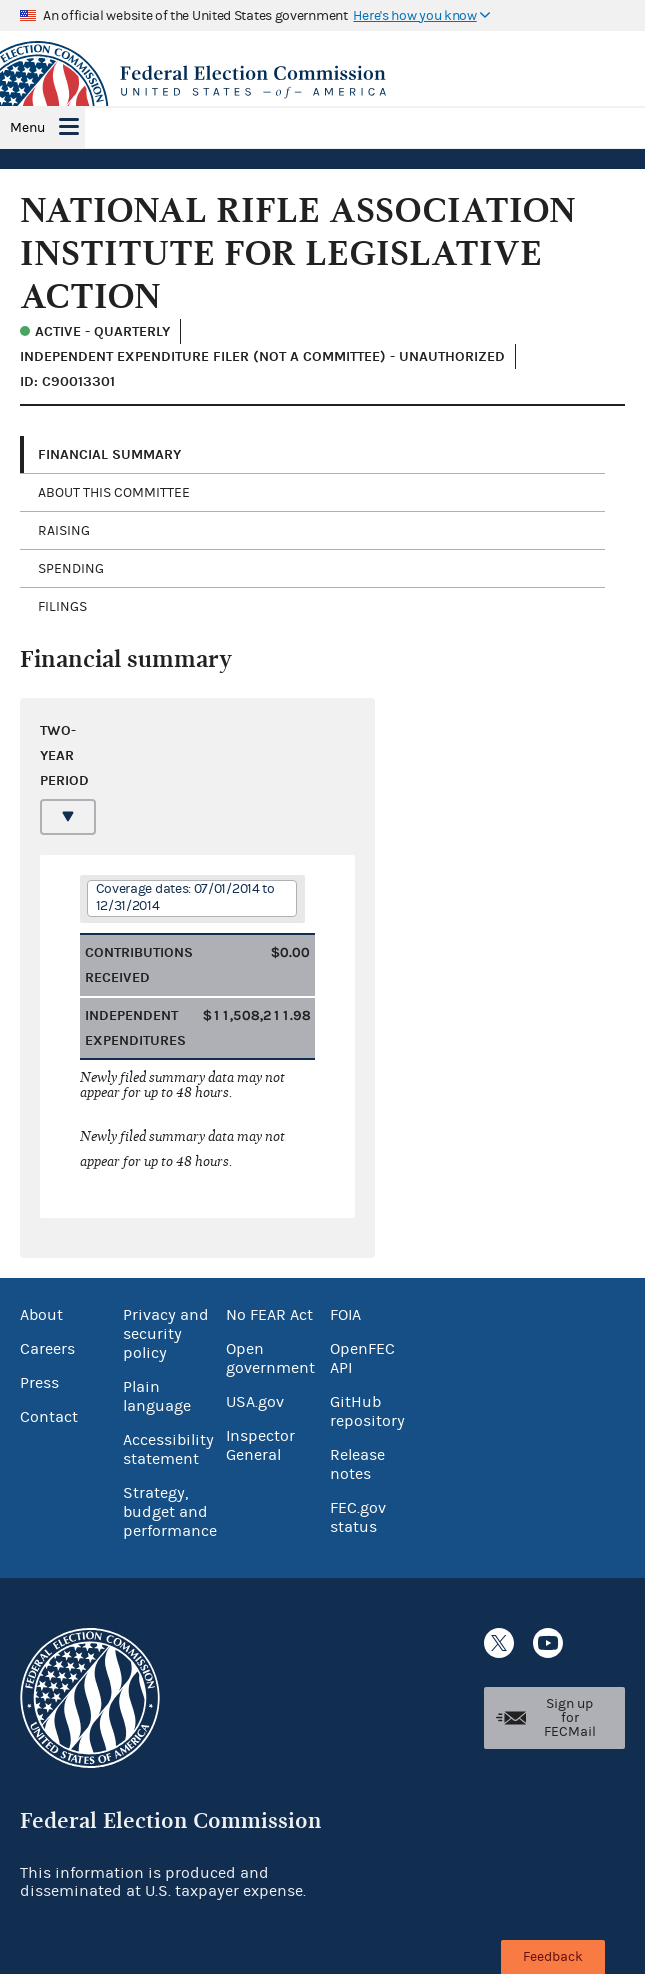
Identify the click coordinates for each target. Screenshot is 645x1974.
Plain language (157, 1396)
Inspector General (260, 1445)
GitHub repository (367, 1411)
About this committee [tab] (114, 493)
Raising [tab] (64, 531)
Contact (49, 1417)
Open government (270, 1358)
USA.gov (255, 1402)
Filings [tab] (62, 607)
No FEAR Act (269, 1315)
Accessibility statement (168, 1449)
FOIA (345, 1315)
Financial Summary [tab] (109, 454)
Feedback (553, 1957)
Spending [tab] (71, 569)
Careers (47, 1349)
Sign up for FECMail (570, 1718)
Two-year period (63, 755)
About (41, 1315)
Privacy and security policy (166, 1334)
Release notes (357, 1464)
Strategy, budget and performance (170, 1512)
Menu (27, 128)
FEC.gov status (358, 1517)
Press (39, 1383)
